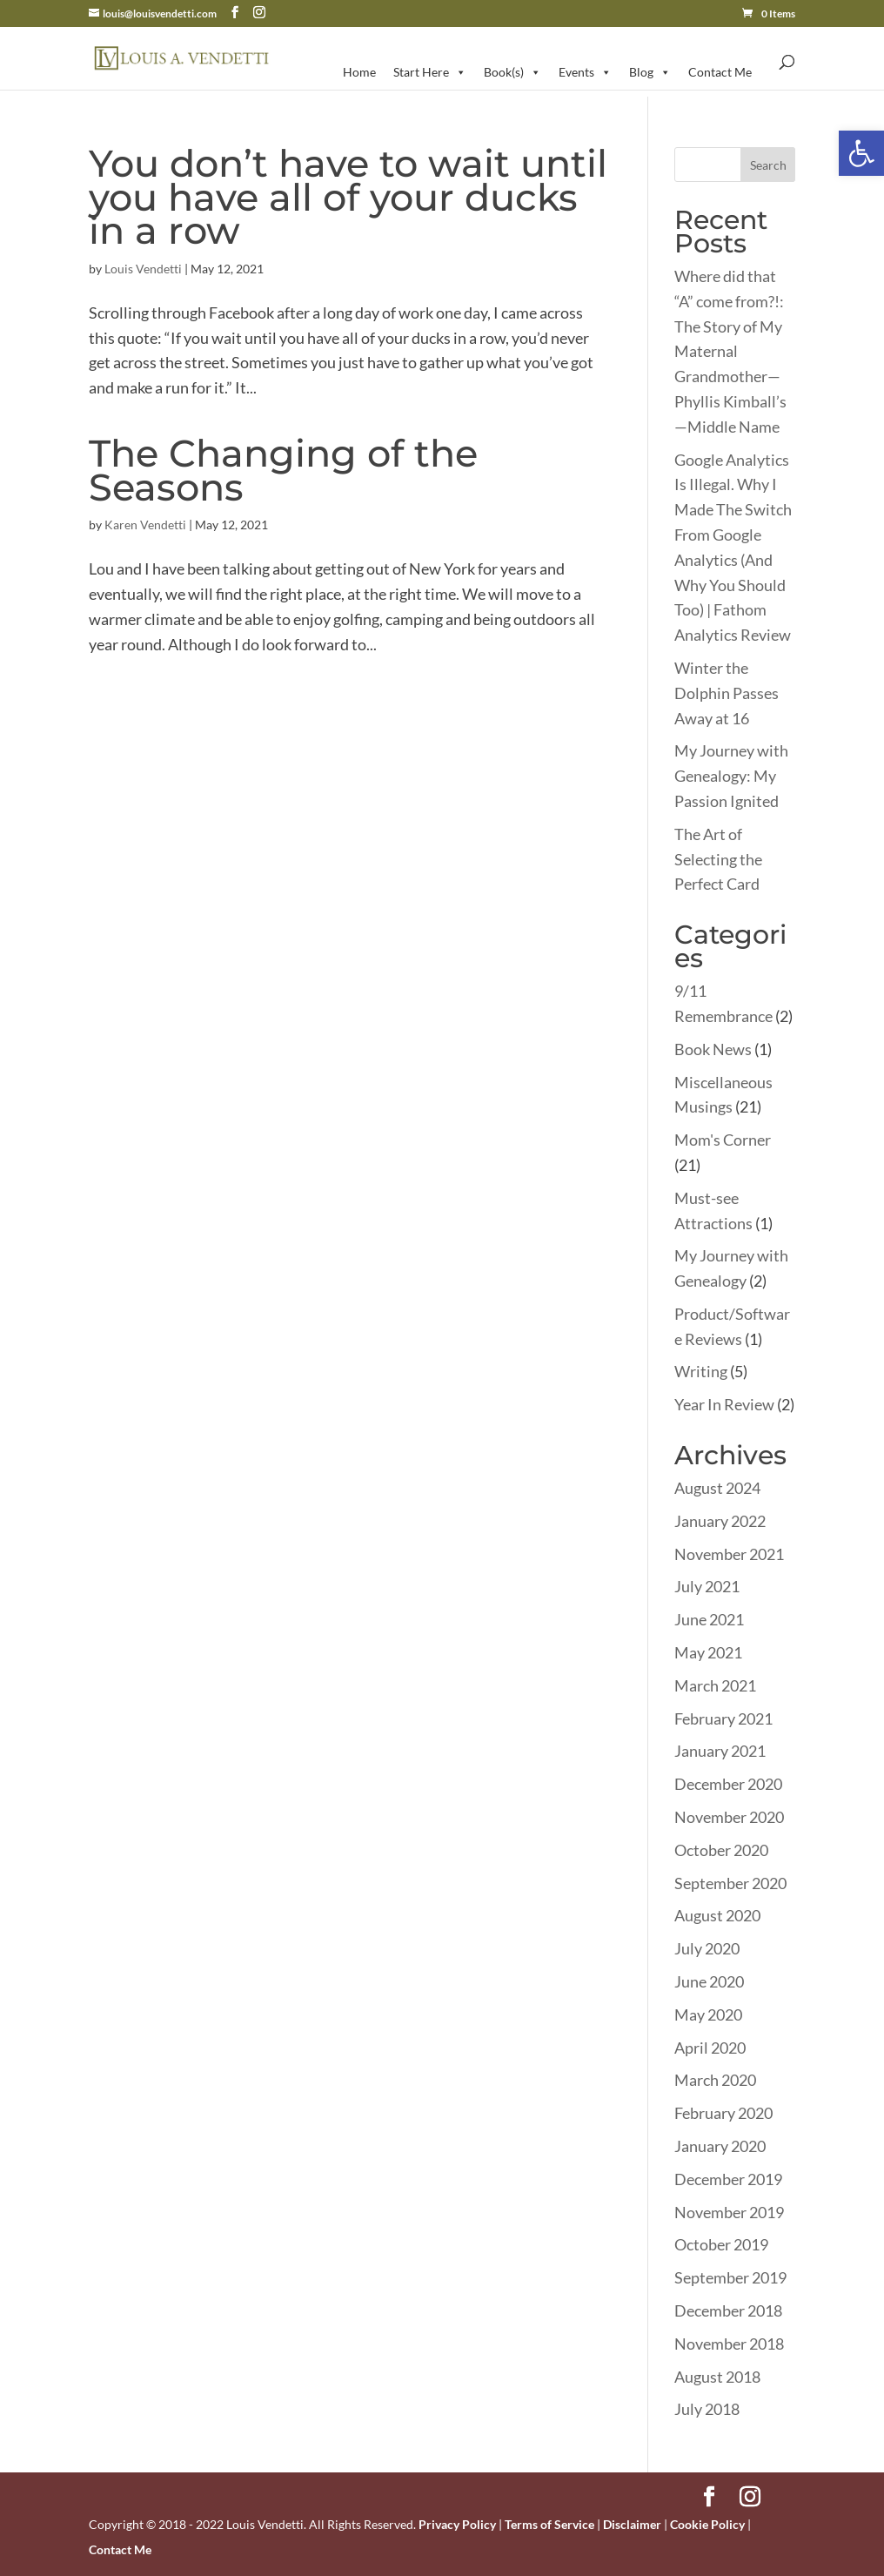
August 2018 (717, 2376)
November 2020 (729, 1816)
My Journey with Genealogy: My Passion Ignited (731, 775)
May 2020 (708, 2014)
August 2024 (717, 1487)
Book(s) (512, 72)
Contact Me (720, 71)
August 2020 (717, 1915)
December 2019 (728, 2179)
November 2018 (729, 2343)
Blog (650, 72)
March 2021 (715, 1685)
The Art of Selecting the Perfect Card (718, 859)
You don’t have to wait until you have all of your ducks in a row (348, 196)
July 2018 (707, 2408)
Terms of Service (549, 2524)
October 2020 (721, 1850)
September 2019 (730, 2277)
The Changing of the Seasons (283, 470)
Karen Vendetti (145, 524)
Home (359, 71)
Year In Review (724, 1404)
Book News (713, 1049)
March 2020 (715, 2079)
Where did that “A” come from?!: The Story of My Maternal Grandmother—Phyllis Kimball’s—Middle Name (730, 351)
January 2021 (720, 1750)
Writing (700, 1371)
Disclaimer (632, 2524)
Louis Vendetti (143, 268)
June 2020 (709, 1981)
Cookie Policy (707, 2524)
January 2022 (720, 1520)
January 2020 (720, 2146)
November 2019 (729, 2212)
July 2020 (707, 1948)
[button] (861, 153)
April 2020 (710, 2047)
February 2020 (723, 2112)
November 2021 (729, 1554)
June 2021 (709, 1619)
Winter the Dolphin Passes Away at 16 (726, 693)
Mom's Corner (722, 1139)
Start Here (429, 72)
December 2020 (728, 1783)
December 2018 (728, 2310)
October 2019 (721, 2244)
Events (585, 72)
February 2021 (723, 1718)
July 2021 (707, 1586)
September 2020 (730, 1883)
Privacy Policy (457, 2524)
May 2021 (708, 1652)
